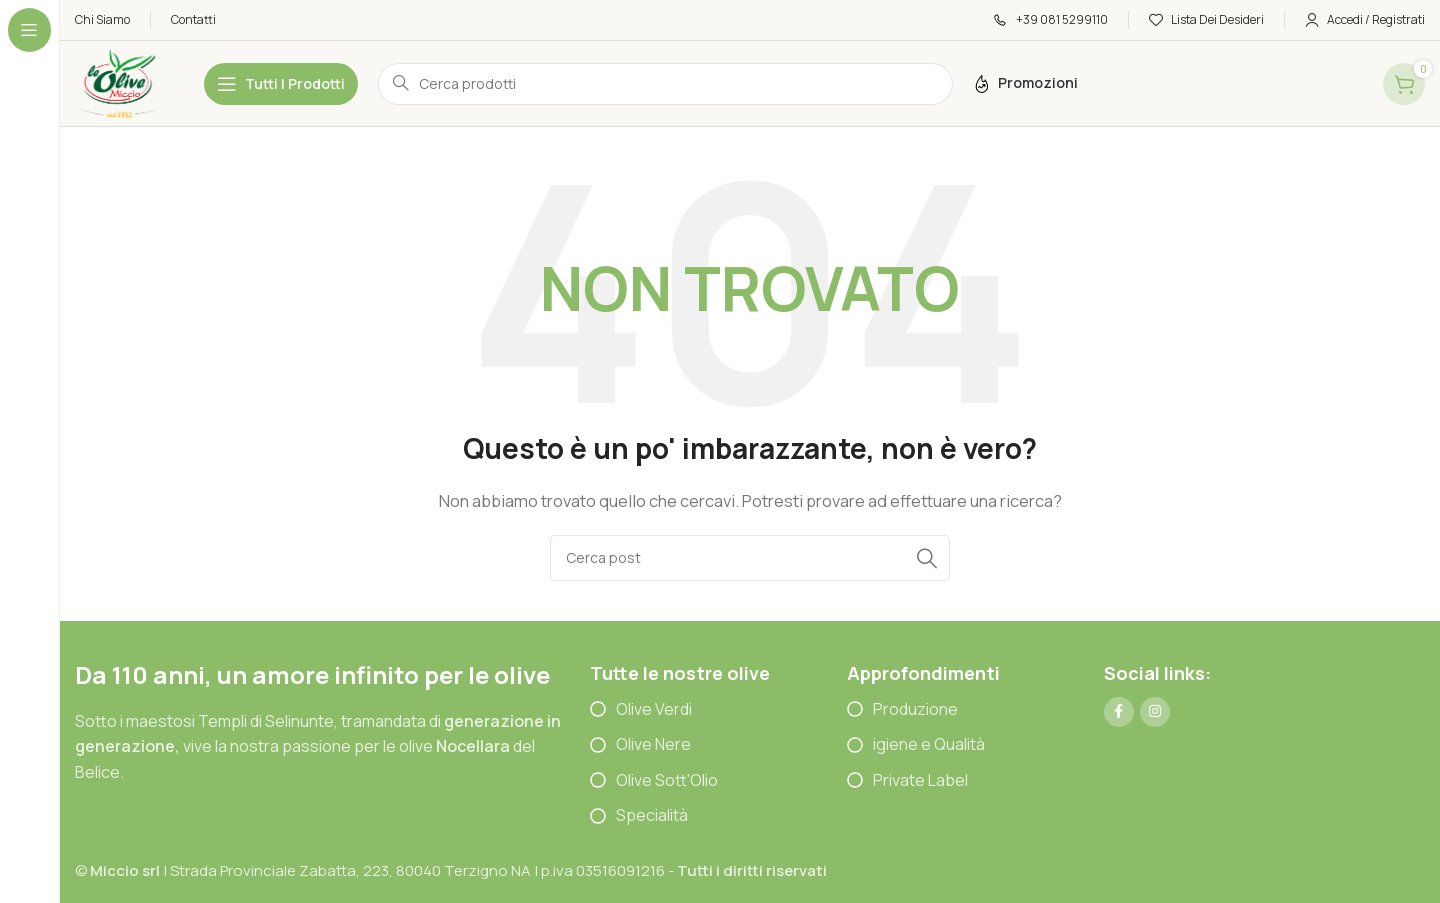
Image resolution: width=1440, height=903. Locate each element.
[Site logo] (119, 82)
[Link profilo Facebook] (1119, 712)
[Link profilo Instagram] (1155, 712)
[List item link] (718, 710)
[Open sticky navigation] (281, 84)
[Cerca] (750, 558)
